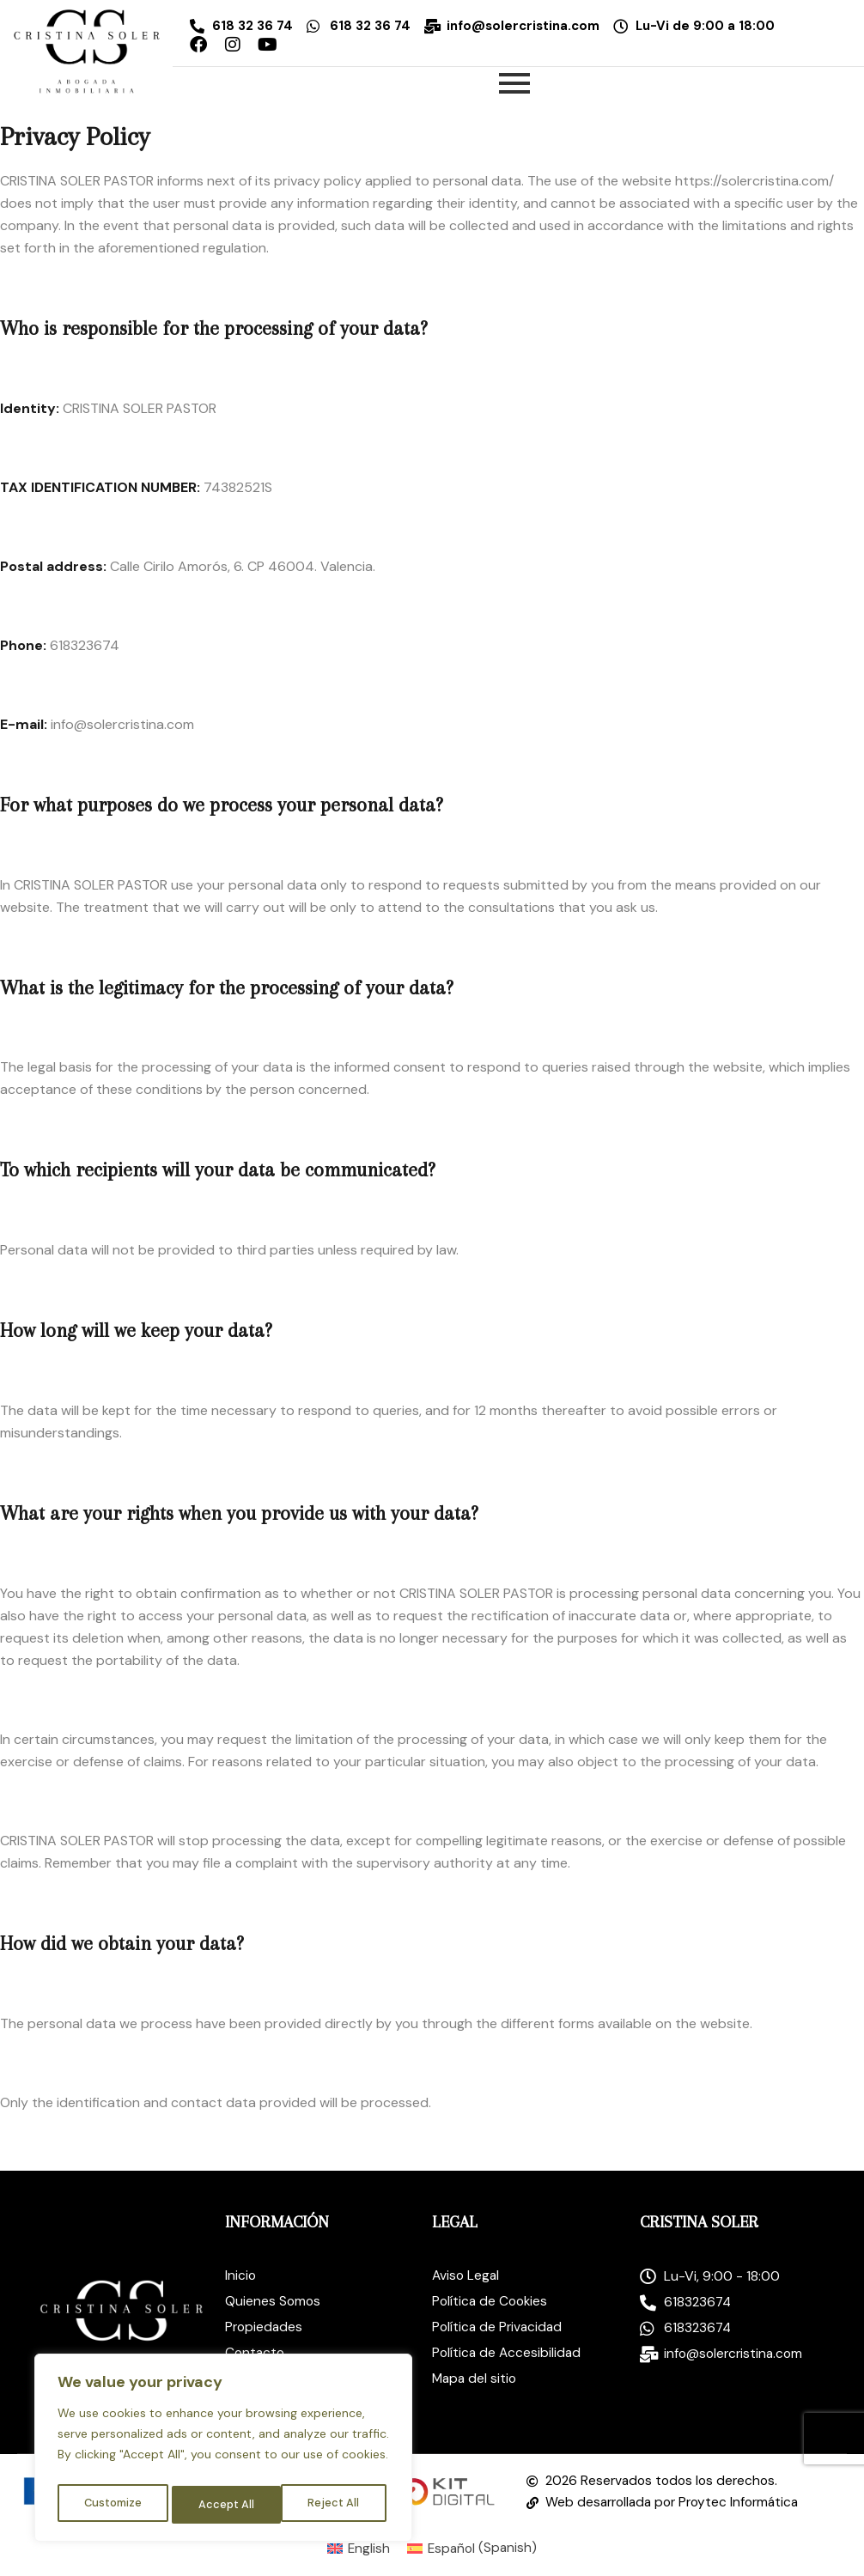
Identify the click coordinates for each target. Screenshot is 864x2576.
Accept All (336, 2504)
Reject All (225, 2504)
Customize (112, 2504)
